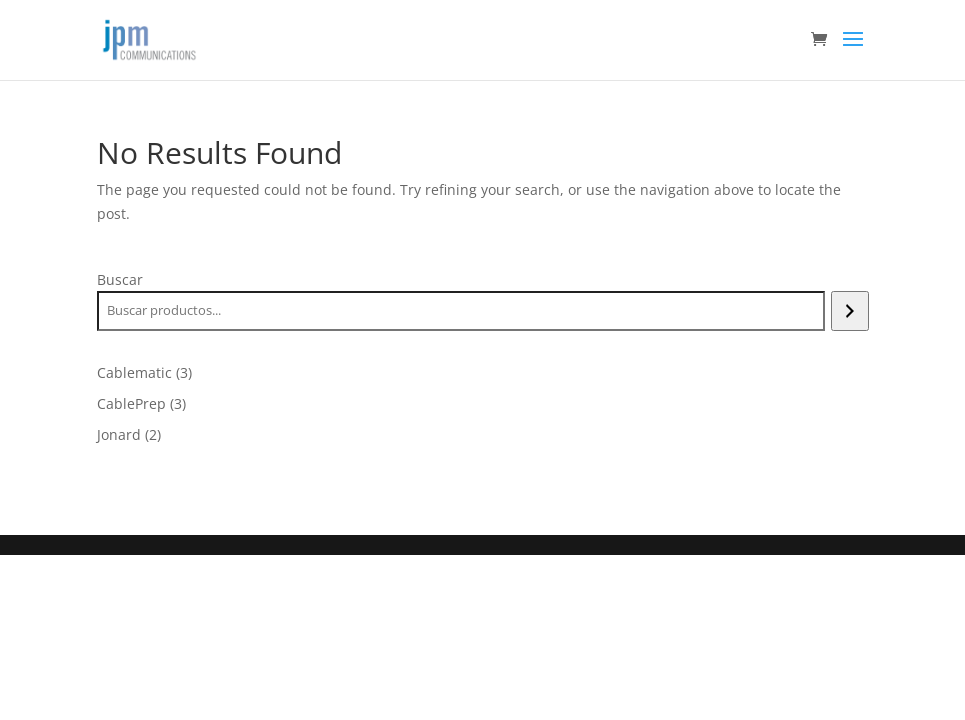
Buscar (120, 279)
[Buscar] (849, 311)
